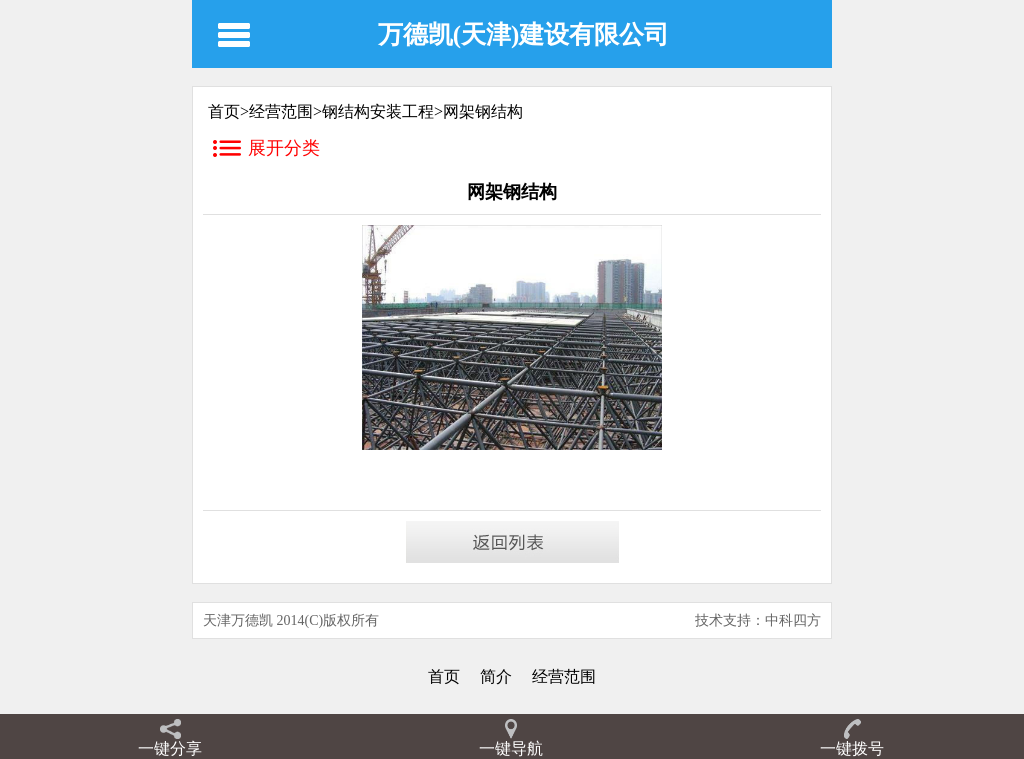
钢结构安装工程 (378, 111)
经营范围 (281, 111)
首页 (444, 676)
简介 (496, 676)
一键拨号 (852, 748)
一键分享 (170, 748)
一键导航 (511, 748)
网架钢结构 (483, 111)
